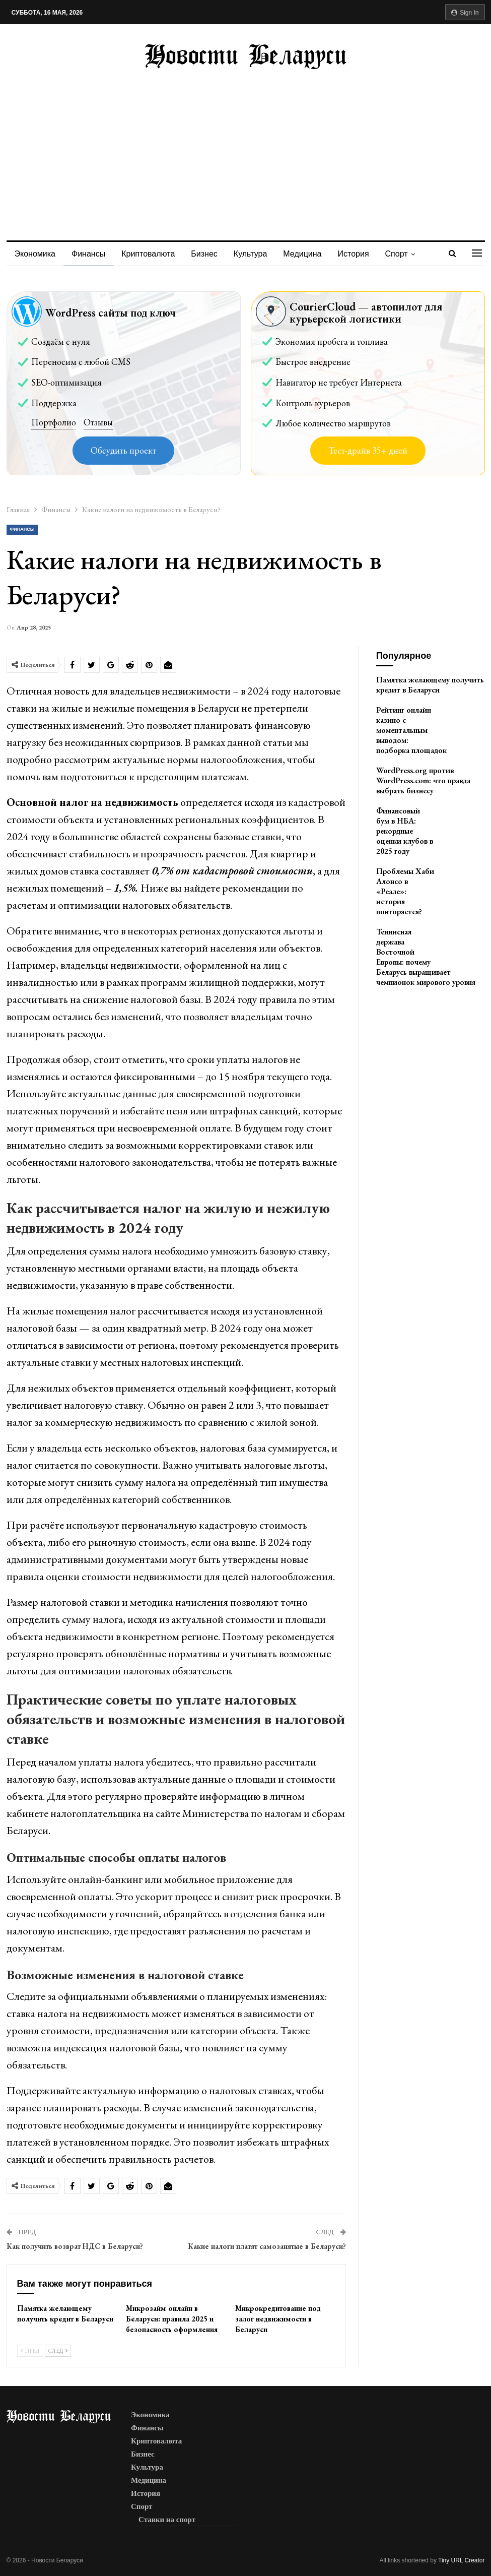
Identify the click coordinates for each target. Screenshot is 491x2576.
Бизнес (208, 253)
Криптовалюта (151, 253)
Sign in (465, 12)
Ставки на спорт (166, 2520)
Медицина (310, 253)
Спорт (407, 253)
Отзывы (98, 422)
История (362, 253)
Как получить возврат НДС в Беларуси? (75, 2246)
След (57, 2350)
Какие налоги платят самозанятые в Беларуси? (267, 2246)
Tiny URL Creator (461, 2560)
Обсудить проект (123, 450)
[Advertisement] (246, 144)
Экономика (35, 253)
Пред (30, 2350)
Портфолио (53, 422)
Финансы (90, 253)
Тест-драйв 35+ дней (367, 450)
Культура (256, 253)
